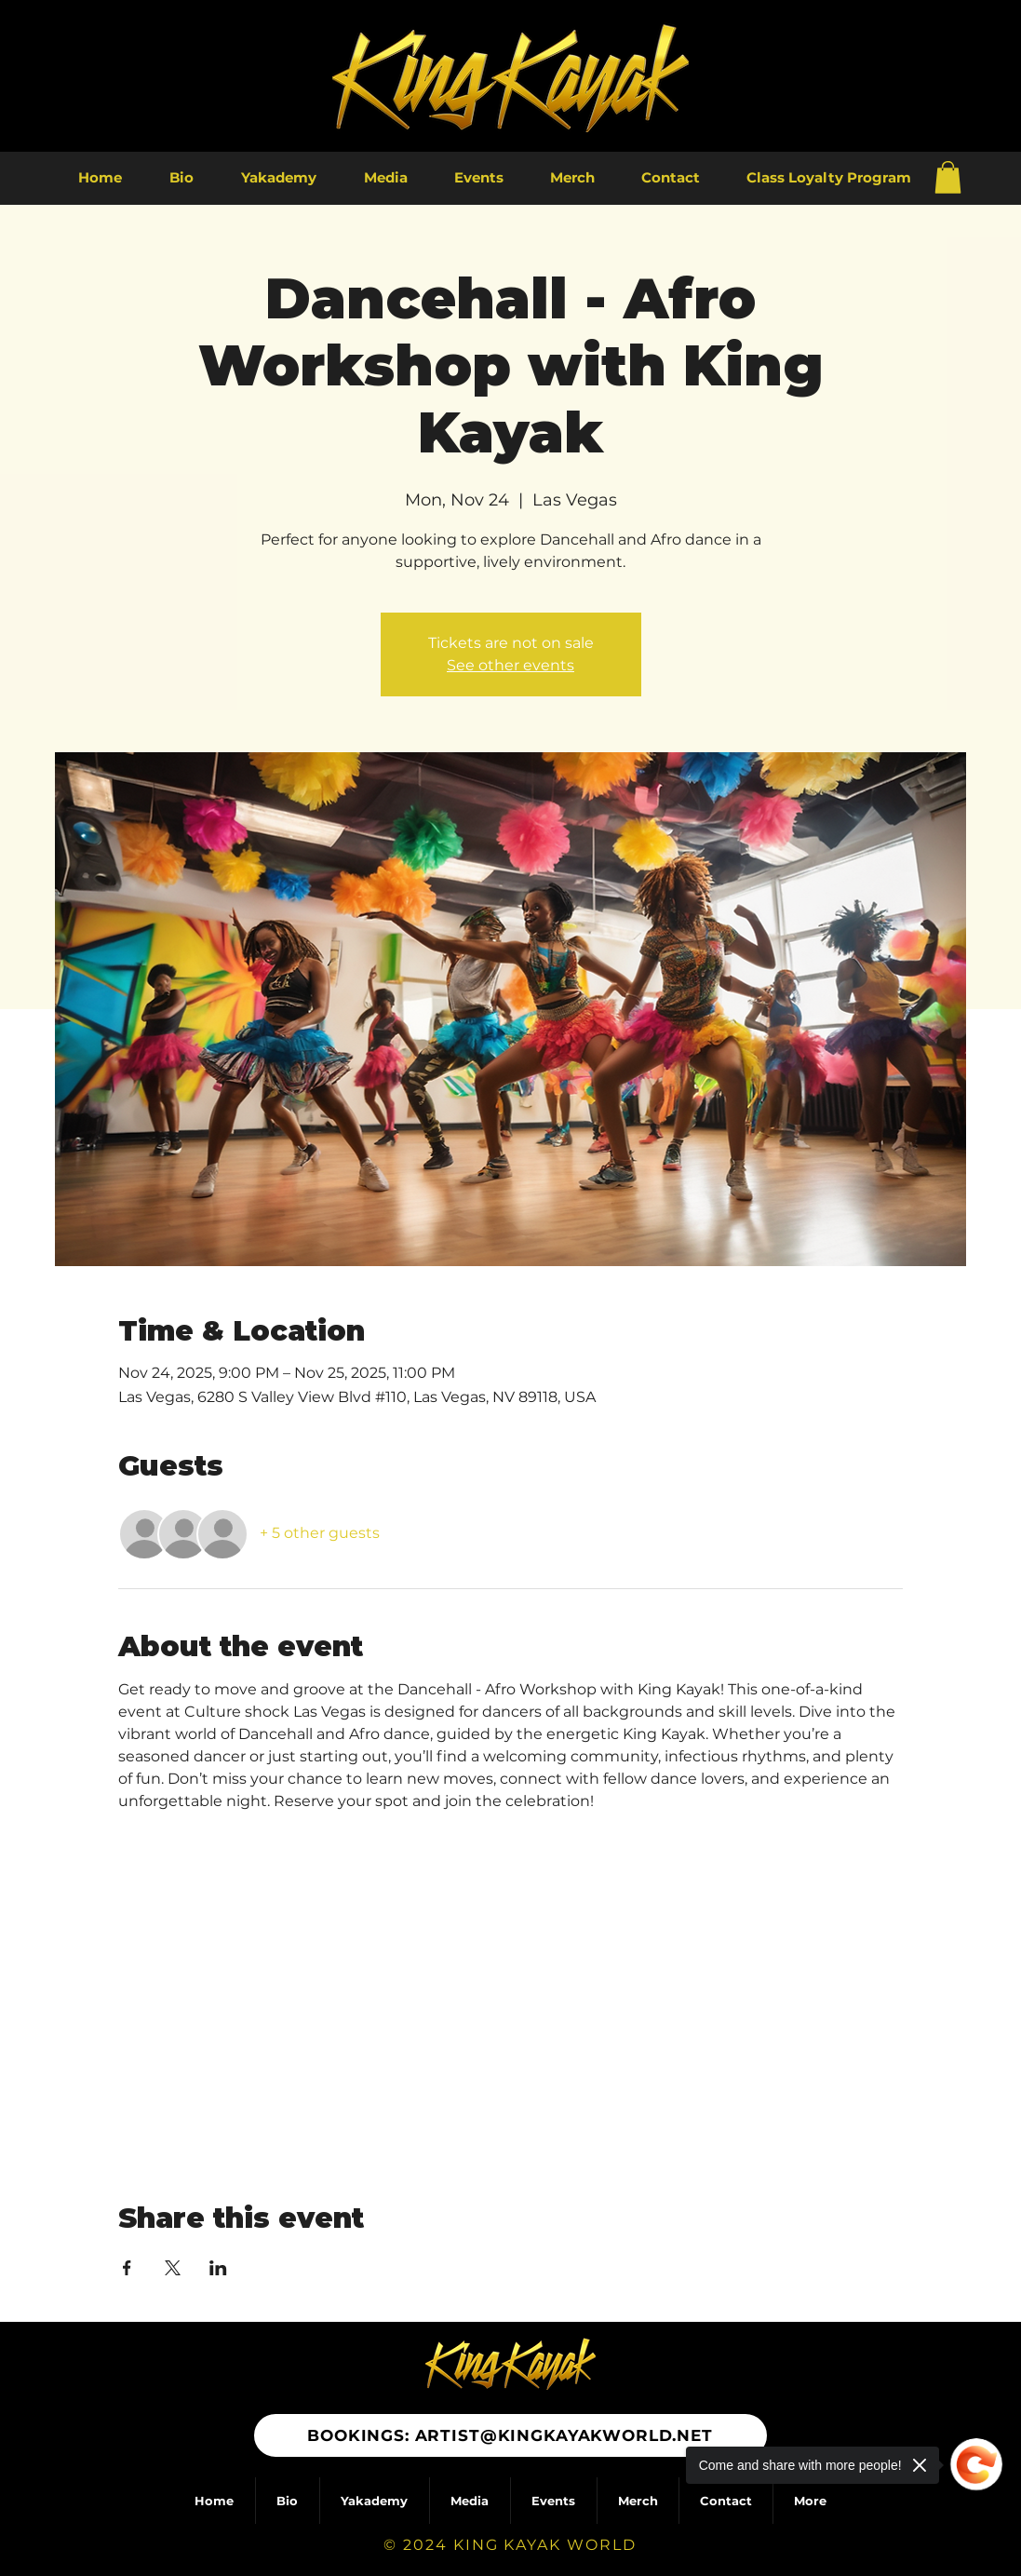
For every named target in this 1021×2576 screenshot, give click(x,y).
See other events (510, 665)
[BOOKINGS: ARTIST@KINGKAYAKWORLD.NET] (510, 2435)
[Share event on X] (172, 2267)
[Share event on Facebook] (127, 2267)
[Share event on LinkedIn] (218, 2267)
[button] (947, 177)
